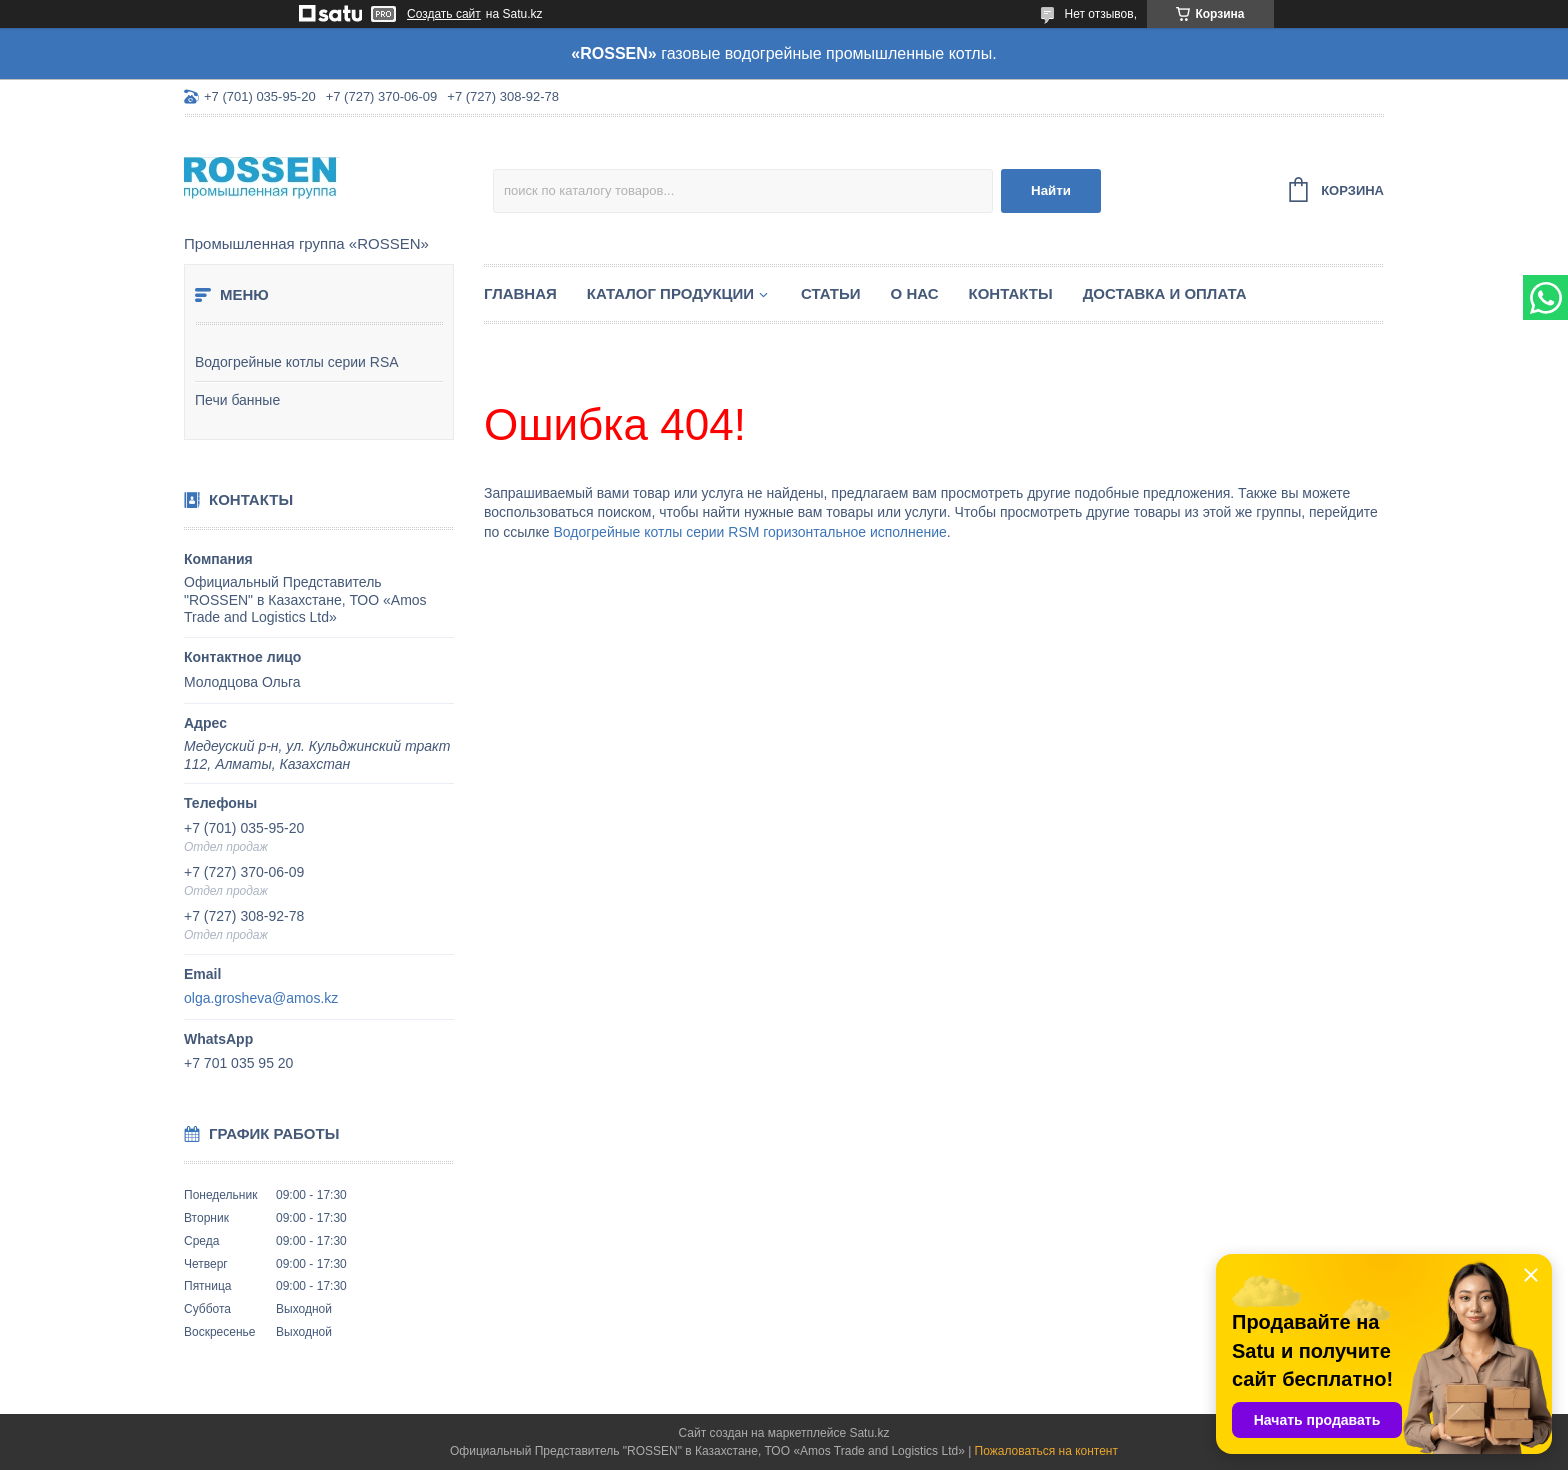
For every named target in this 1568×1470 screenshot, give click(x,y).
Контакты (1011, 293)
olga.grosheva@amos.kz (261, 998)
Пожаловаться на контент (1046, 1451)
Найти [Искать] (1051, 190)
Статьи (831, 293)
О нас (915, 293)
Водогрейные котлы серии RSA (297, 362)
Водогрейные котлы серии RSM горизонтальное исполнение (749, 532)
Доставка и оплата (1165, 293)
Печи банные (237, 400)
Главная (520, 293)
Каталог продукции (670, 293)
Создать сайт (444, 14)
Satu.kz (869, 1433)
